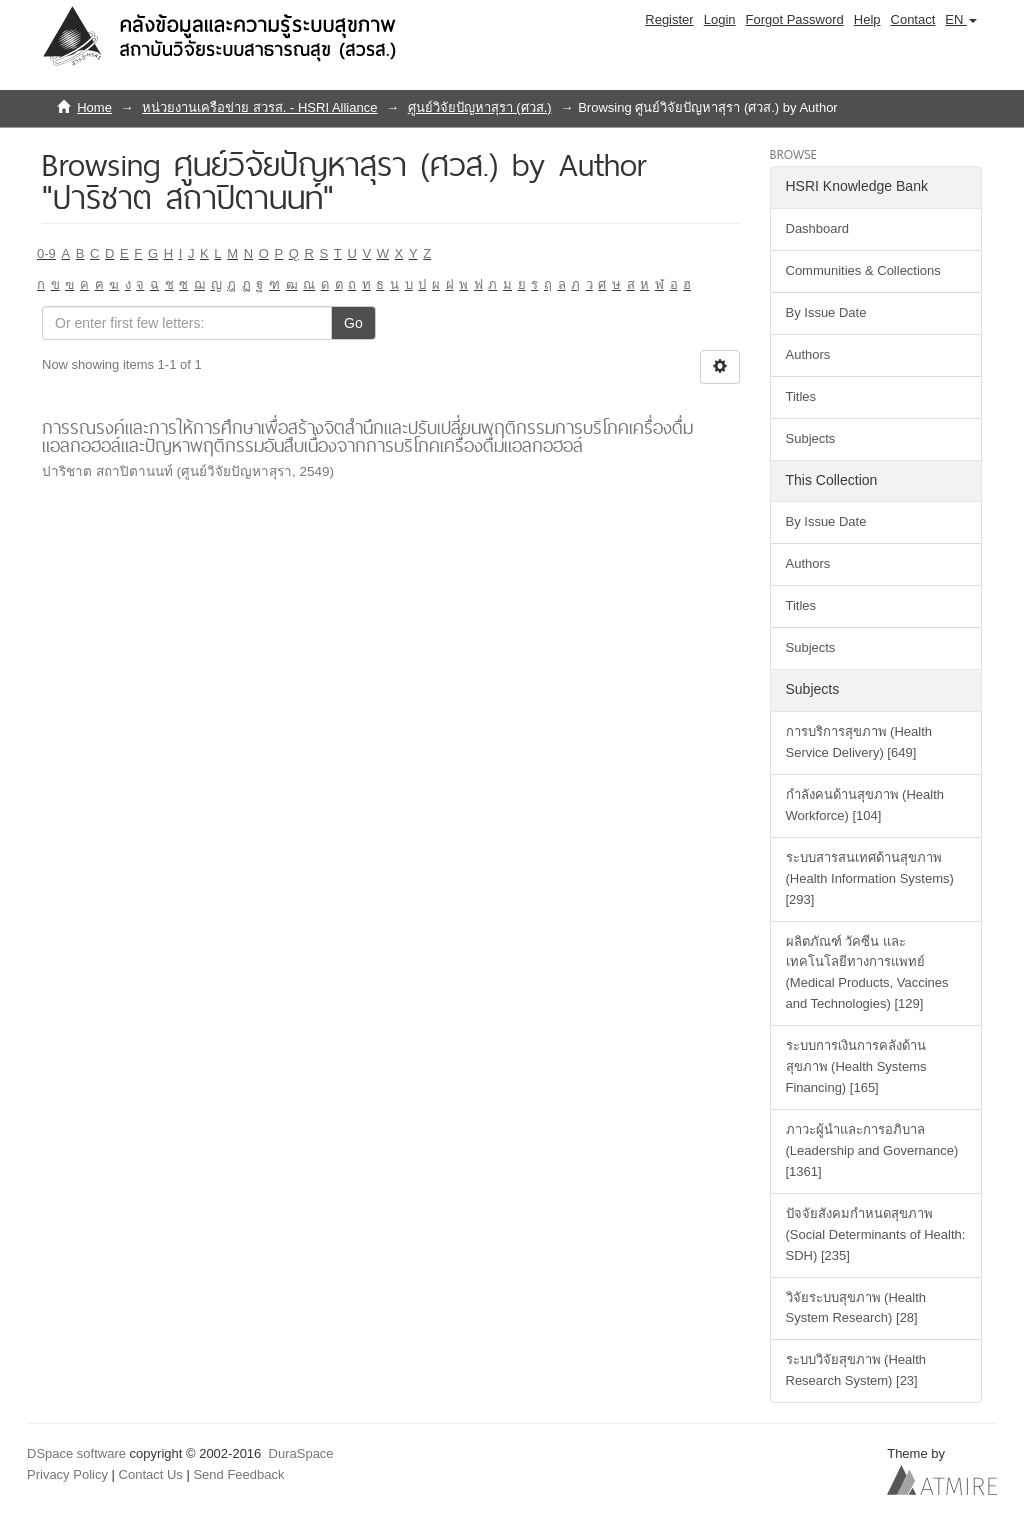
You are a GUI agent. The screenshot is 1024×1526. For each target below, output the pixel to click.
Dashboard (818, 228)
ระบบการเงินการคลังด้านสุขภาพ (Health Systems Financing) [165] (856, 1066)
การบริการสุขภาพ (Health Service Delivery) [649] (859, 742)
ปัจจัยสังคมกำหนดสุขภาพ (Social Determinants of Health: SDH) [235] (876, 1234)
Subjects (811, 438)
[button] (961, 20)
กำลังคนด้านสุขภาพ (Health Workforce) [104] (865, 805)
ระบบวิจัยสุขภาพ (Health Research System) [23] (856, 1370)
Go (353, 323)
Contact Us (151, 1474)
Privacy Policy (67, 1474)
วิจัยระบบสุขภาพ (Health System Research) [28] (856, 1308)
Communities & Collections (863, 270)
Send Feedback (238, 1474)
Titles (801, 396)
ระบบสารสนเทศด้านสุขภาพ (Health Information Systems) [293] (870, 878)
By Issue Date (826, 312)
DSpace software (76, 1453)
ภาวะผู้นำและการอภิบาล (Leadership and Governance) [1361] (872, 1150)
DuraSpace (301, 1453)
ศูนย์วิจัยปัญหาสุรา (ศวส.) (480, 107)
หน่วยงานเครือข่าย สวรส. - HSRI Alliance (259, 107)
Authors (808, 354)
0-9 (46, 253)
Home (94, 107)
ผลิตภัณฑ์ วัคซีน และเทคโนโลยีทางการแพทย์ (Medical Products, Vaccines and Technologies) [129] (867, 973)
